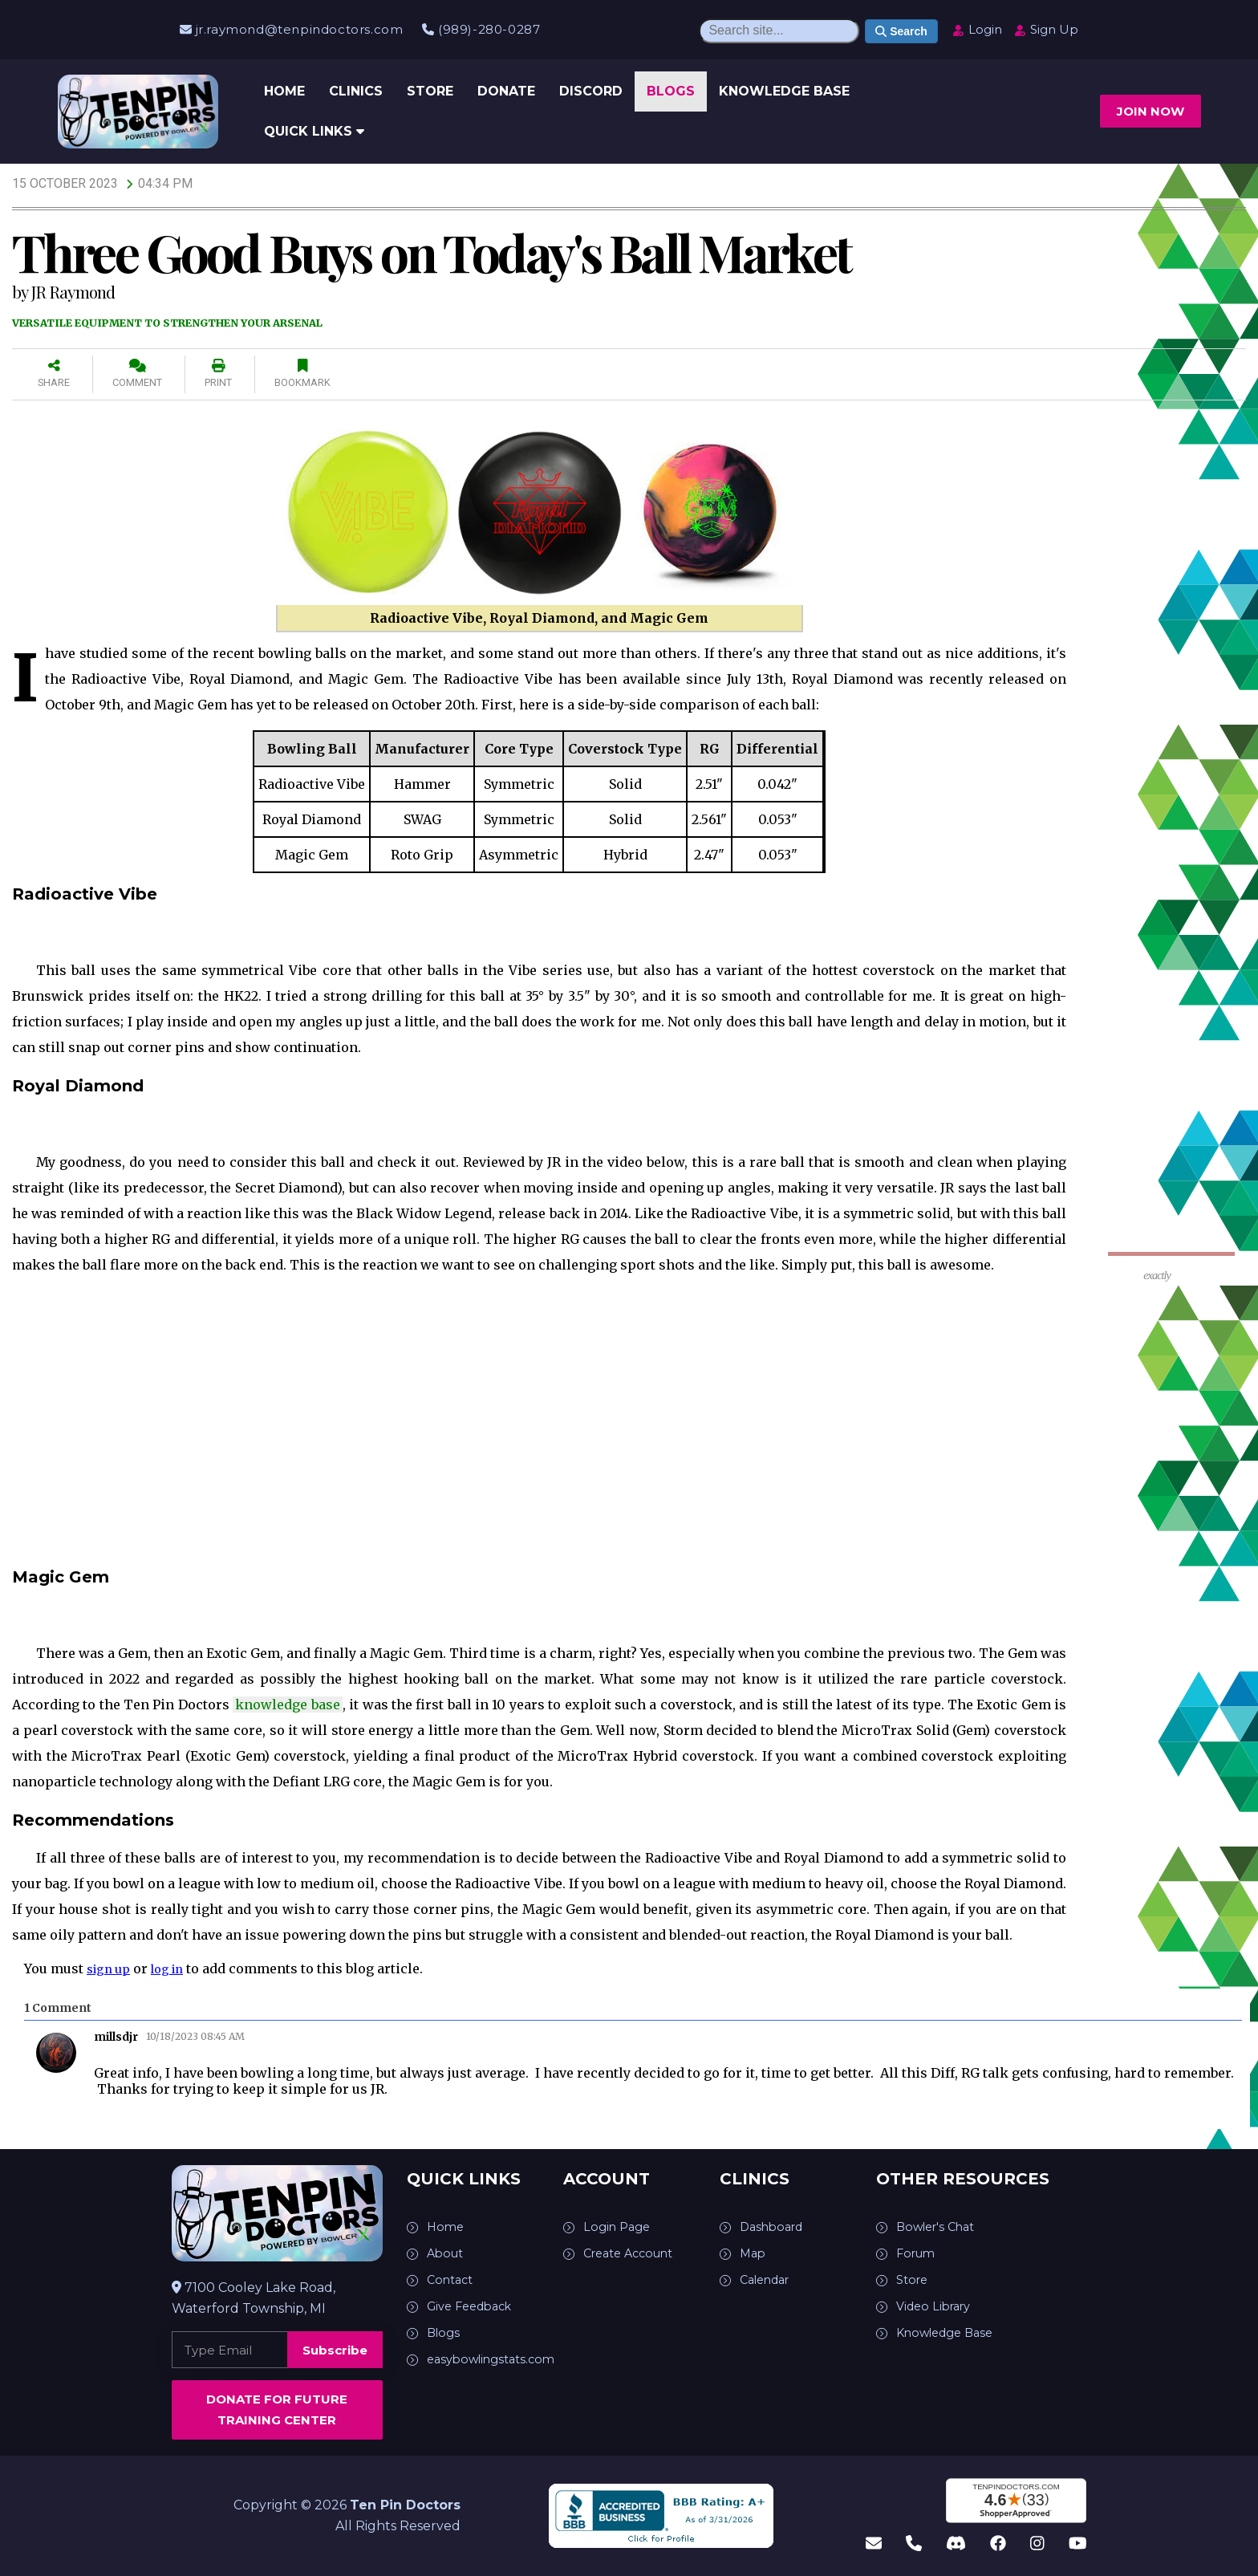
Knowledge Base (784, 91)
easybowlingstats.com (497, 2359)
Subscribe (334, 2350)
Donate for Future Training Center (276, 2409)
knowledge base (287, 1704)
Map (754, 2253)
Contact (452, 2279)
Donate (506, 91)
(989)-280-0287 (481, 29)
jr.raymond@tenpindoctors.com (291, 29)
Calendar (769, 2279)
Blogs (671, 91)
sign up (111, 1968)
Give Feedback (474, 2306)
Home (284, 91)
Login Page (619, 2226)
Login (977, 29)
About (447, 2253)
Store (430, 91)
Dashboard (775, 2226)
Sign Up (1045, 29)
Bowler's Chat (940, 2226)
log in (175, 1968)
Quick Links (314, 131)
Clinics (356, 91)
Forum (918, 2253)
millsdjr (116, 2037)
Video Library (937, 2306)
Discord (591, 91)
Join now (1150, 111)
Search (901, 31)
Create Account (634, 2253)
